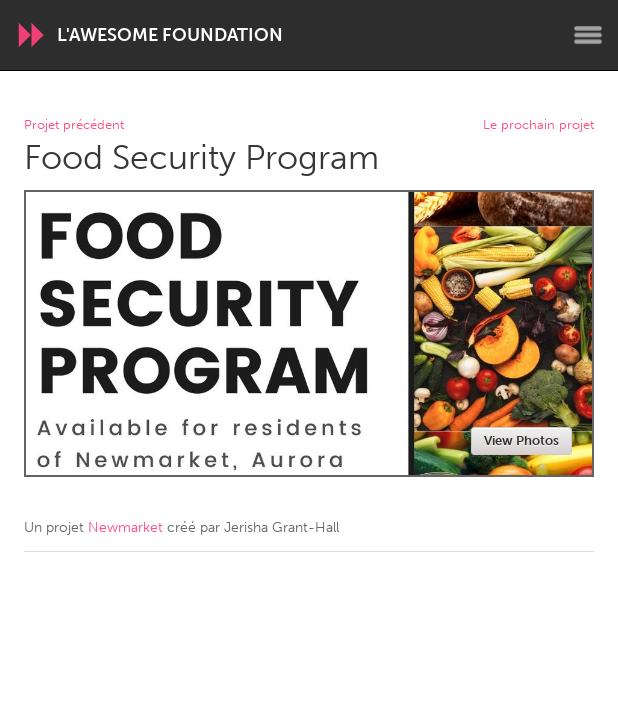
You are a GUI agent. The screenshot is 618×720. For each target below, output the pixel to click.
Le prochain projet (538, 125)
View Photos (521, 440)
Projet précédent (74, 125)
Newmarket (125, 527)
